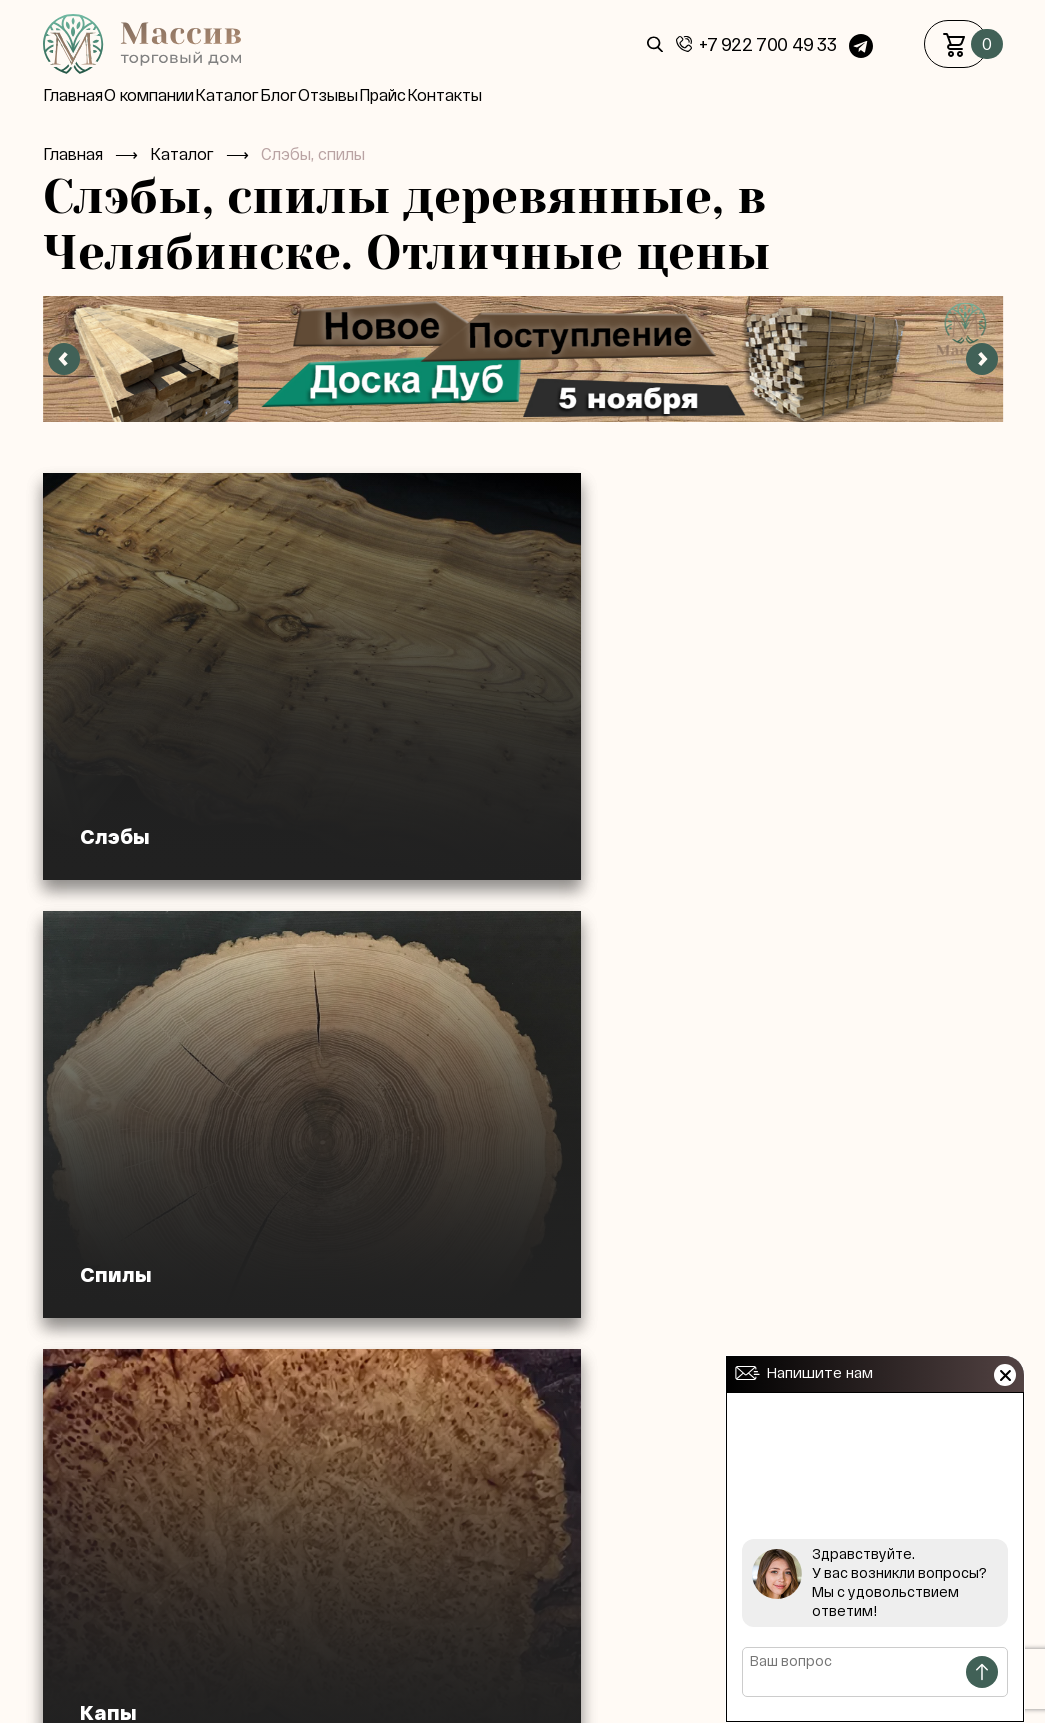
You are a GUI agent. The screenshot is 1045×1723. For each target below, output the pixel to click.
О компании (166, 95)
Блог (329, 95)
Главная (73, 95)
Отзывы (396, 95)
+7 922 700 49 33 (767, 44)
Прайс (467, 95)
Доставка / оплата (383, 1685)
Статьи (500, 1685)
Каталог (261, 95)
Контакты (546, 95)
